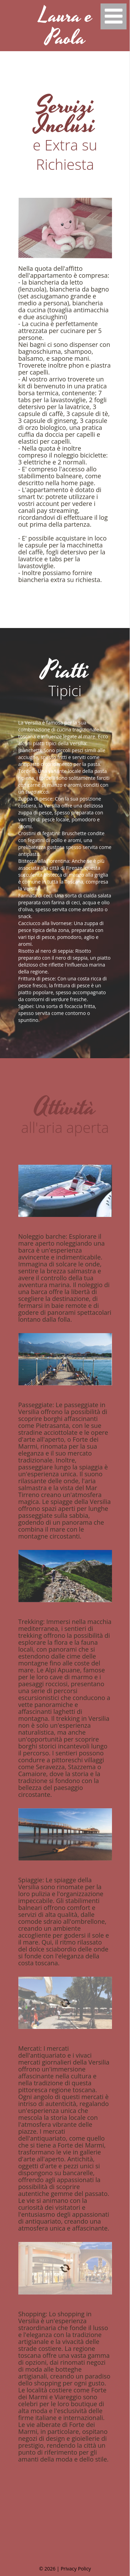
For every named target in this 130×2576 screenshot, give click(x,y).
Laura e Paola (66, 27)
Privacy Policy (76, 2568)
